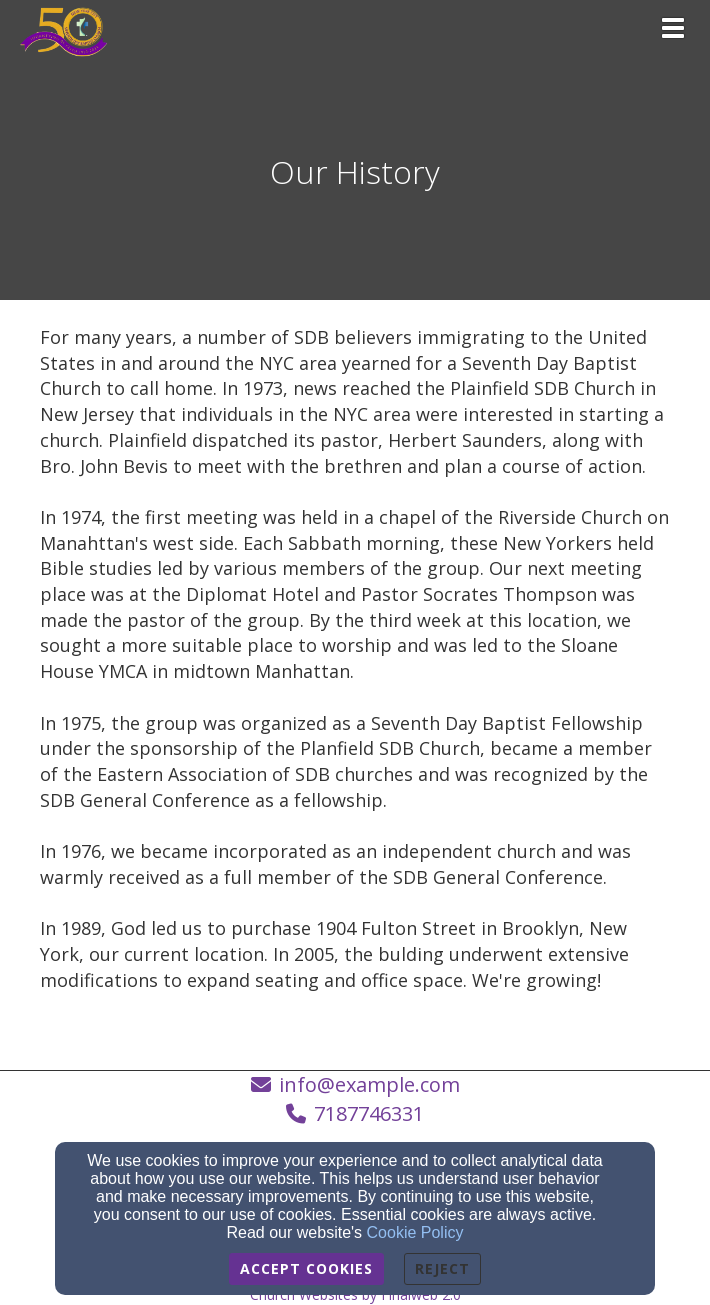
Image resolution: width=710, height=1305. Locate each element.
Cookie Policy (415, 1232)
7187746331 (369, 1113)
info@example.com (369, 1084)
